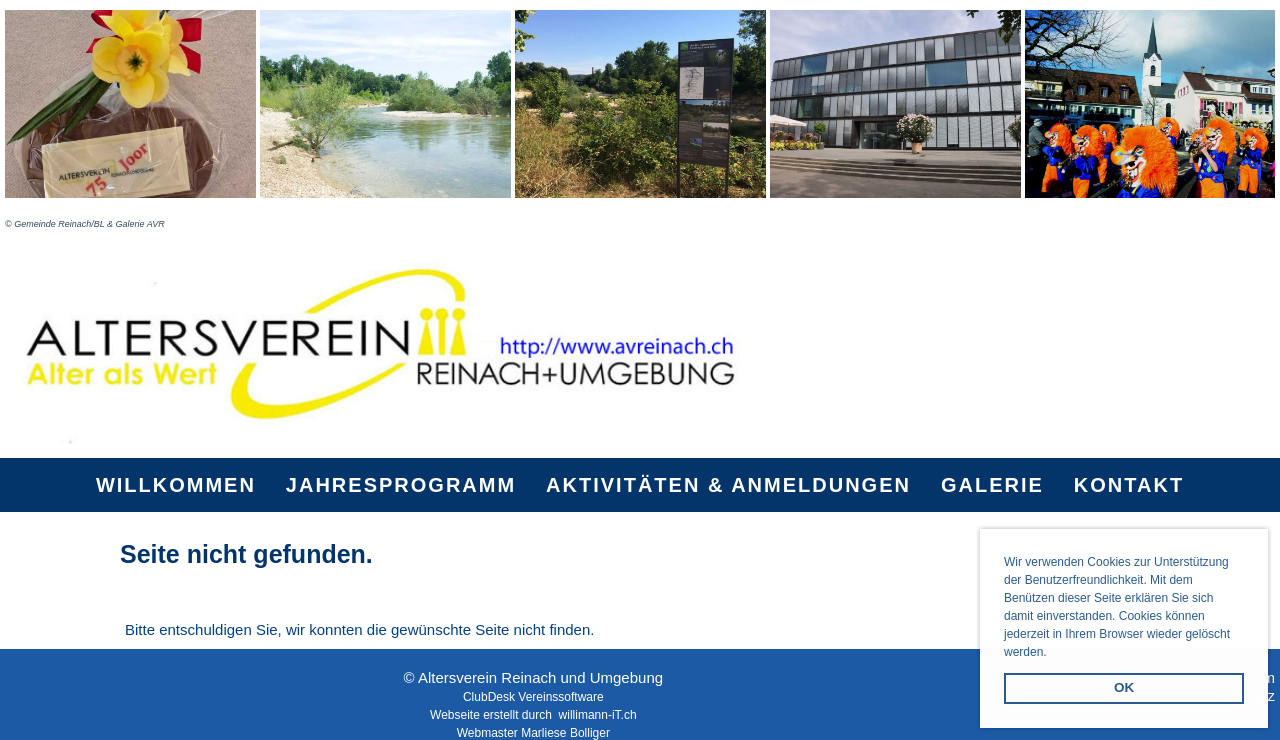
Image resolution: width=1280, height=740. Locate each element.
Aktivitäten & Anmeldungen (728, 485)
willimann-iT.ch (598, 715)
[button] (1052, 653)
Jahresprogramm (401, 485)
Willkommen (176, 485)
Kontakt (1129, 485)
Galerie (992, 485)
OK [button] (1124, 687)
